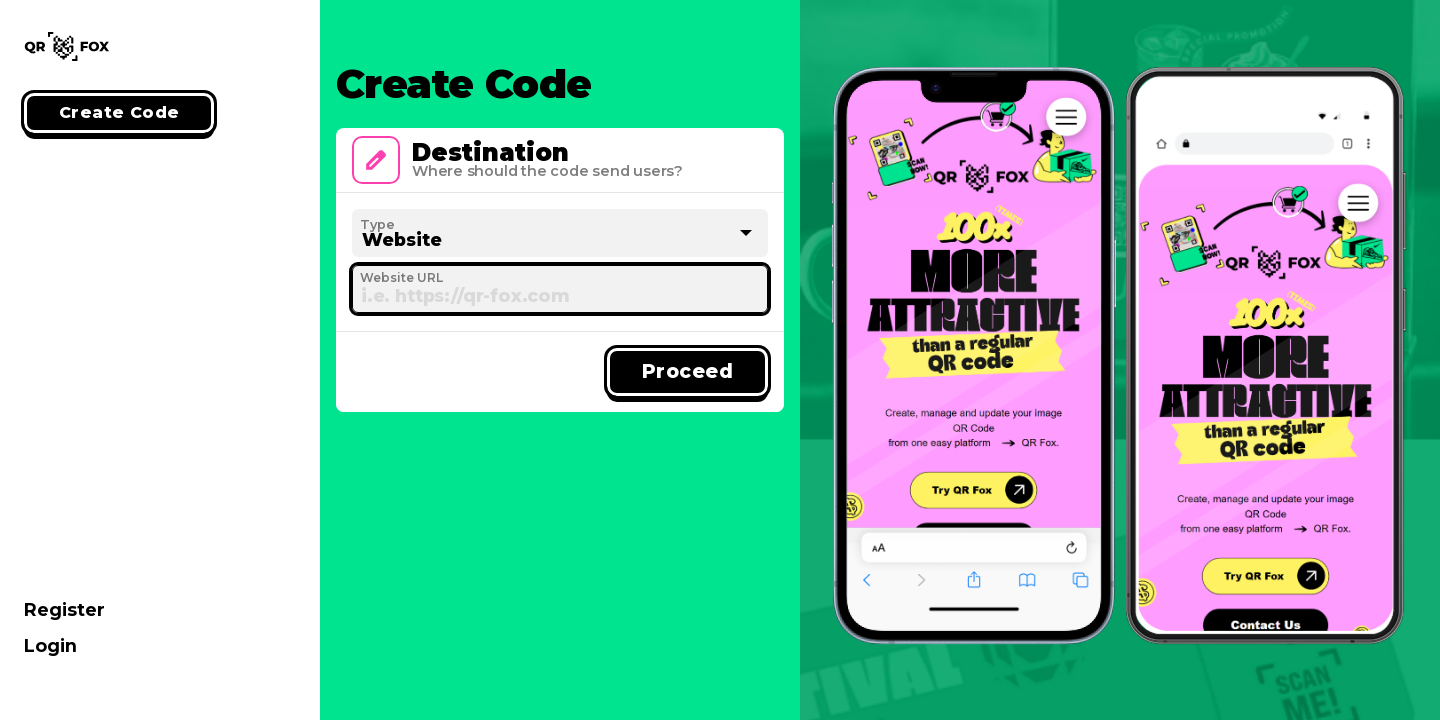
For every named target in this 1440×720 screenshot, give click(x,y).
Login (50, 645)
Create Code (119, 112)
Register (64, 609)
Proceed (687, 371)
